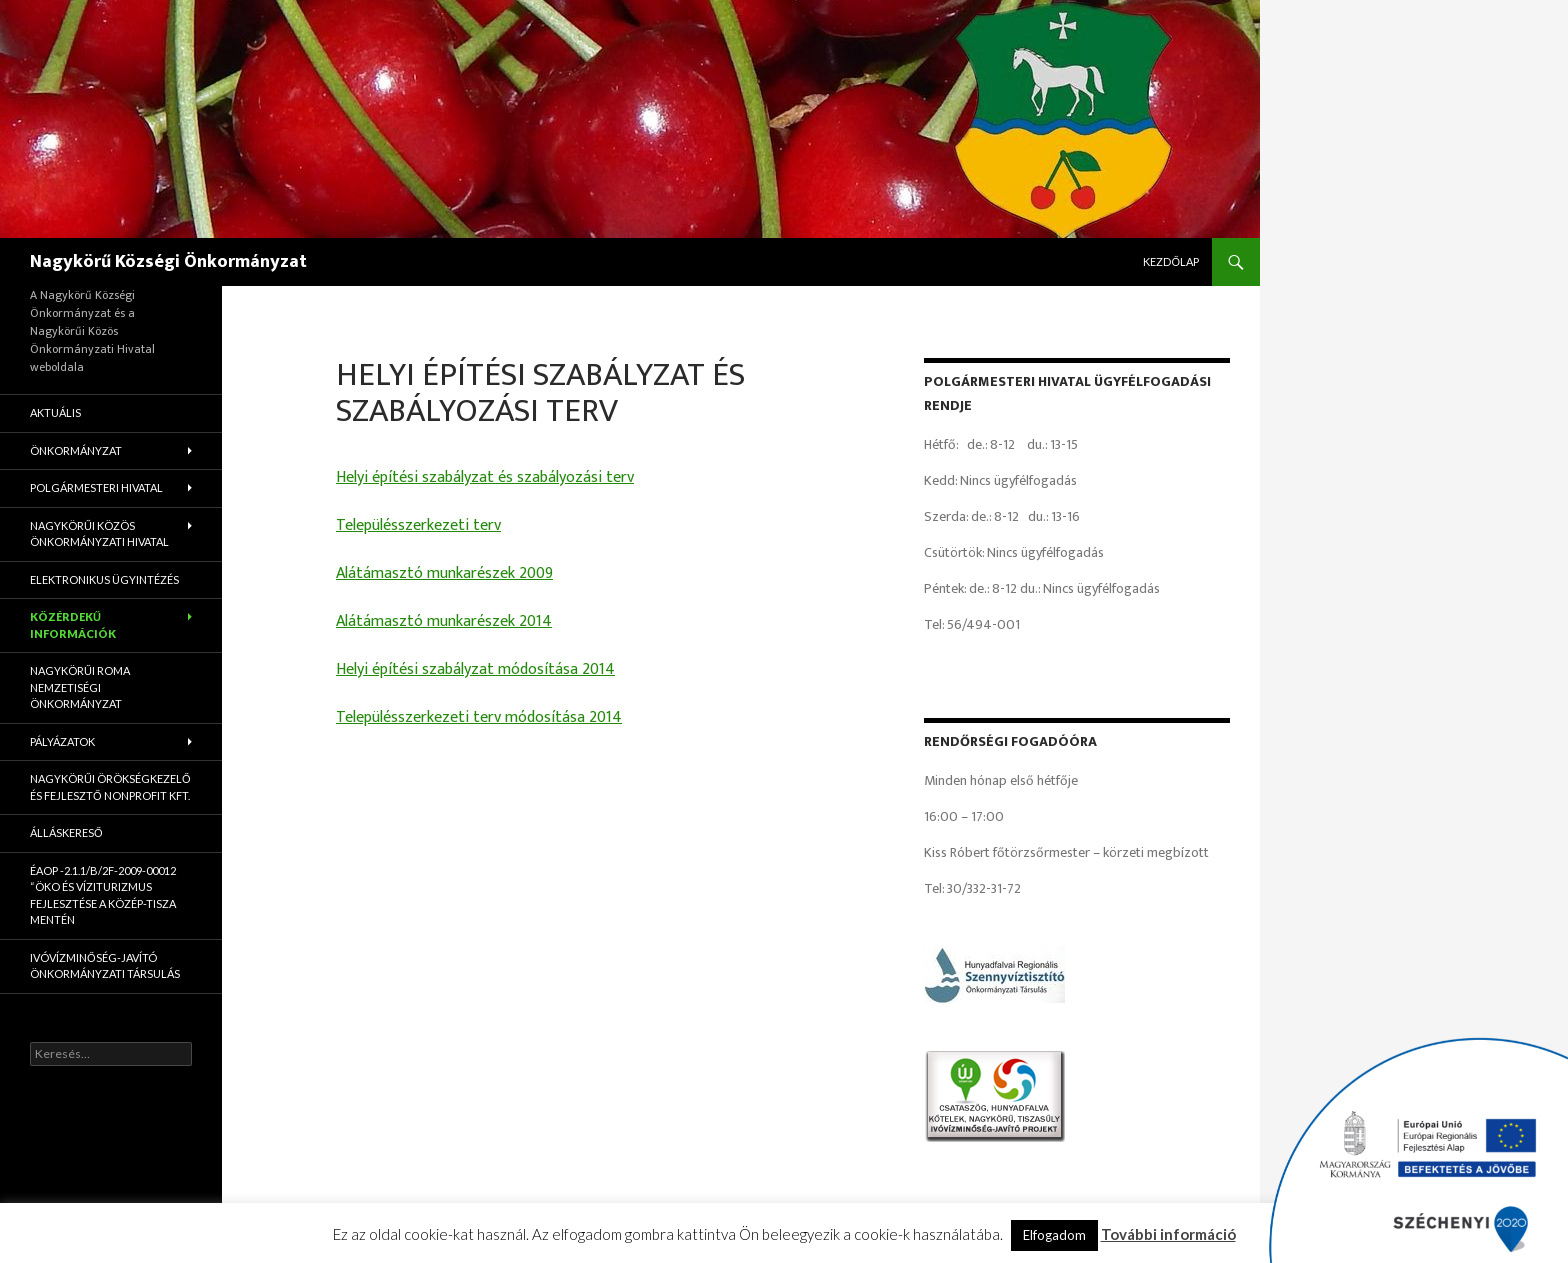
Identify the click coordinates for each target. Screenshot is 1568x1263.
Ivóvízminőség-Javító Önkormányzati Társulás (105, 966)
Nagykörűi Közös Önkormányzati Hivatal (99, 534)
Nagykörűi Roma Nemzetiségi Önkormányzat (80, 687)
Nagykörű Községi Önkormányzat (168, 262)
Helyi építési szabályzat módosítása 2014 (475, 669)
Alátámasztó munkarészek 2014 (444, 621)
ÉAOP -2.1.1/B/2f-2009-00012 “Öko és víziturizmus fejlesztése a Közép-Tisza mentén (103, 895)
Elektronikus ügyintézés (104, 579)
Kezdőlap (1171, 261)
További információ (1168, 1234)
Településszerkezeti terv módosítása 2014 (479, 717)
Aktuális (55, 412)
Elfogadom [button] (1054, 1235)
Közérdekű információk (73, 625)
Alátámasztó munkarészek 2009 (444, 573)
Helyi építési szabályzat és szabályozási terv (485, 477)
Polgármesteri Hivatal (96, 487)
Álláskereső (66, 832)
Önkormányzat (76, 450)
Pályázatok (62, 741)
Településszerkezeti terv (418, 525)
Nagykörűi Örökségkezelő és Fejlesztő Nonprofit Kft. (110, 787)
